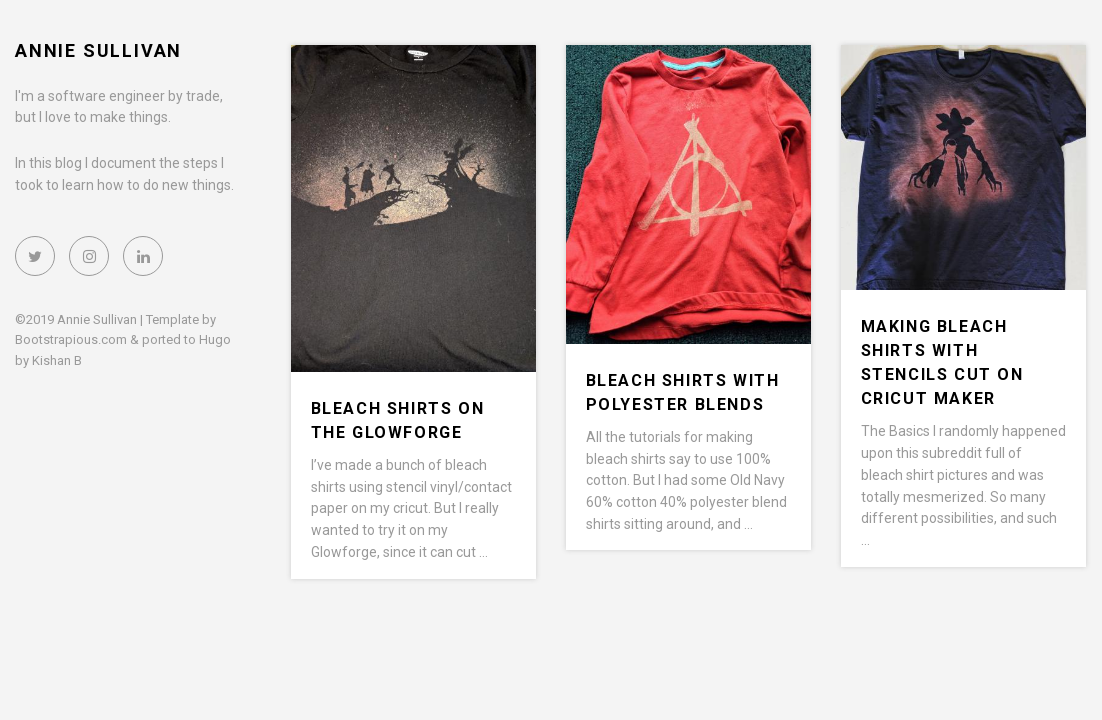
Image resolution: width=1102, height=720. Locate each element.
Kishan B (57, 360)
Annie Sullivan (98, 50)
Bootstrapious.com (71, 339)
